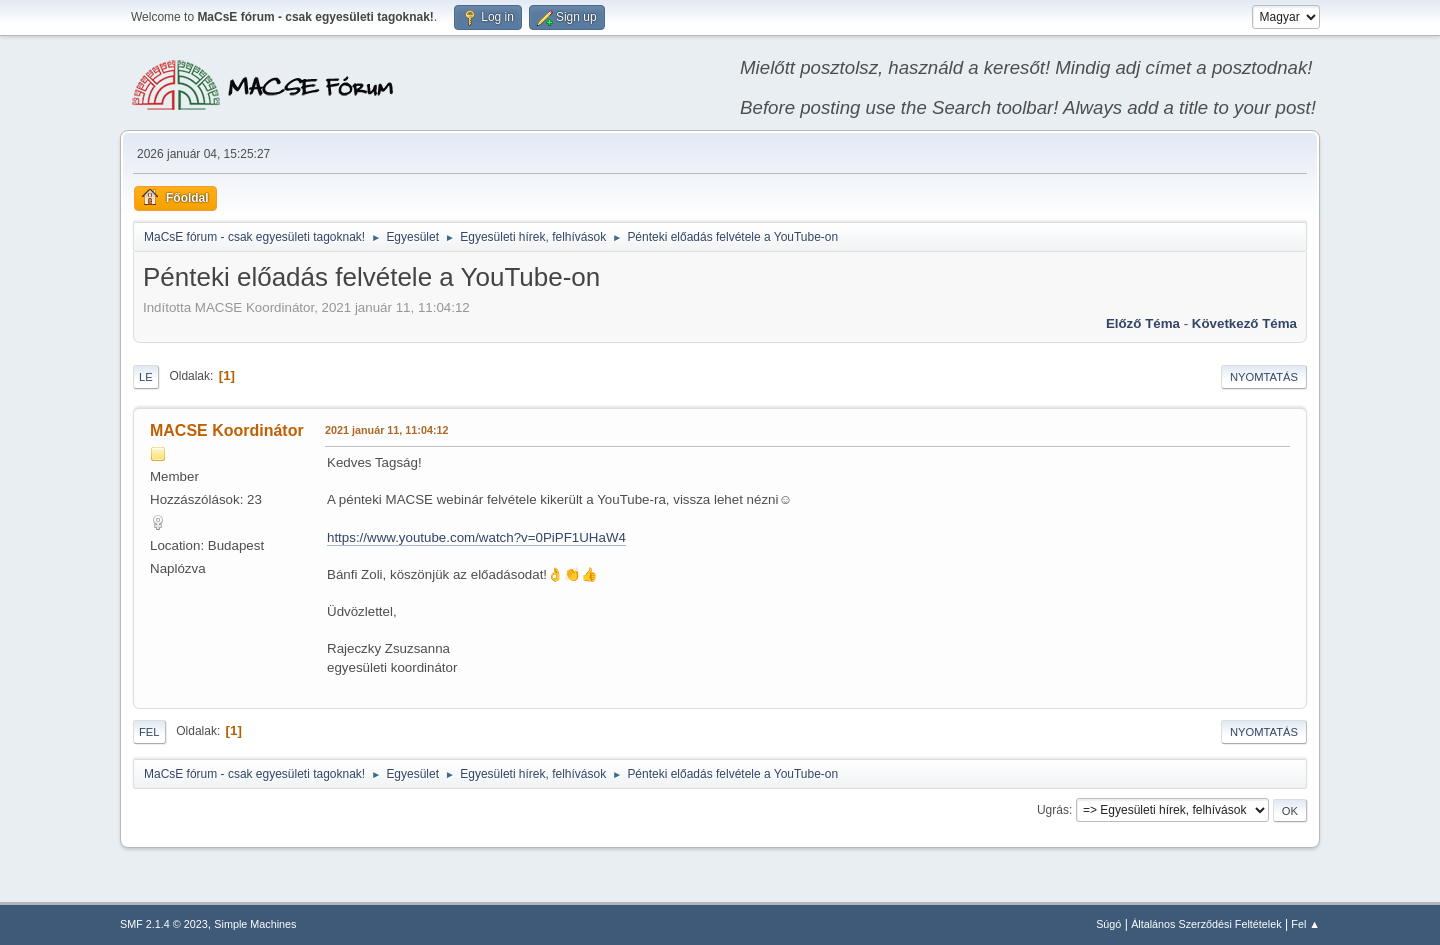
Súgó (1108, 924)
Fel (149, 732)
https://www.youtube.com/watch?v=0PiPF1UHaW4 (476, 537)
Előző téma (1143, 323)
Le (146, 377)
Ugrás (1053, 810)
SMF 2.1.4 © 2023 (164, 924)
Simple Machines (255, 924)
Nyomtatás (1264, 377)
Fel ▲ (1305, 924)
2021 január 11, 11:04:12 (386, 430)
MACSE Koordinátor (227, 430)
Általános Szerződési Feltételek (1206, 924)
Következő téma (1244, 323)
